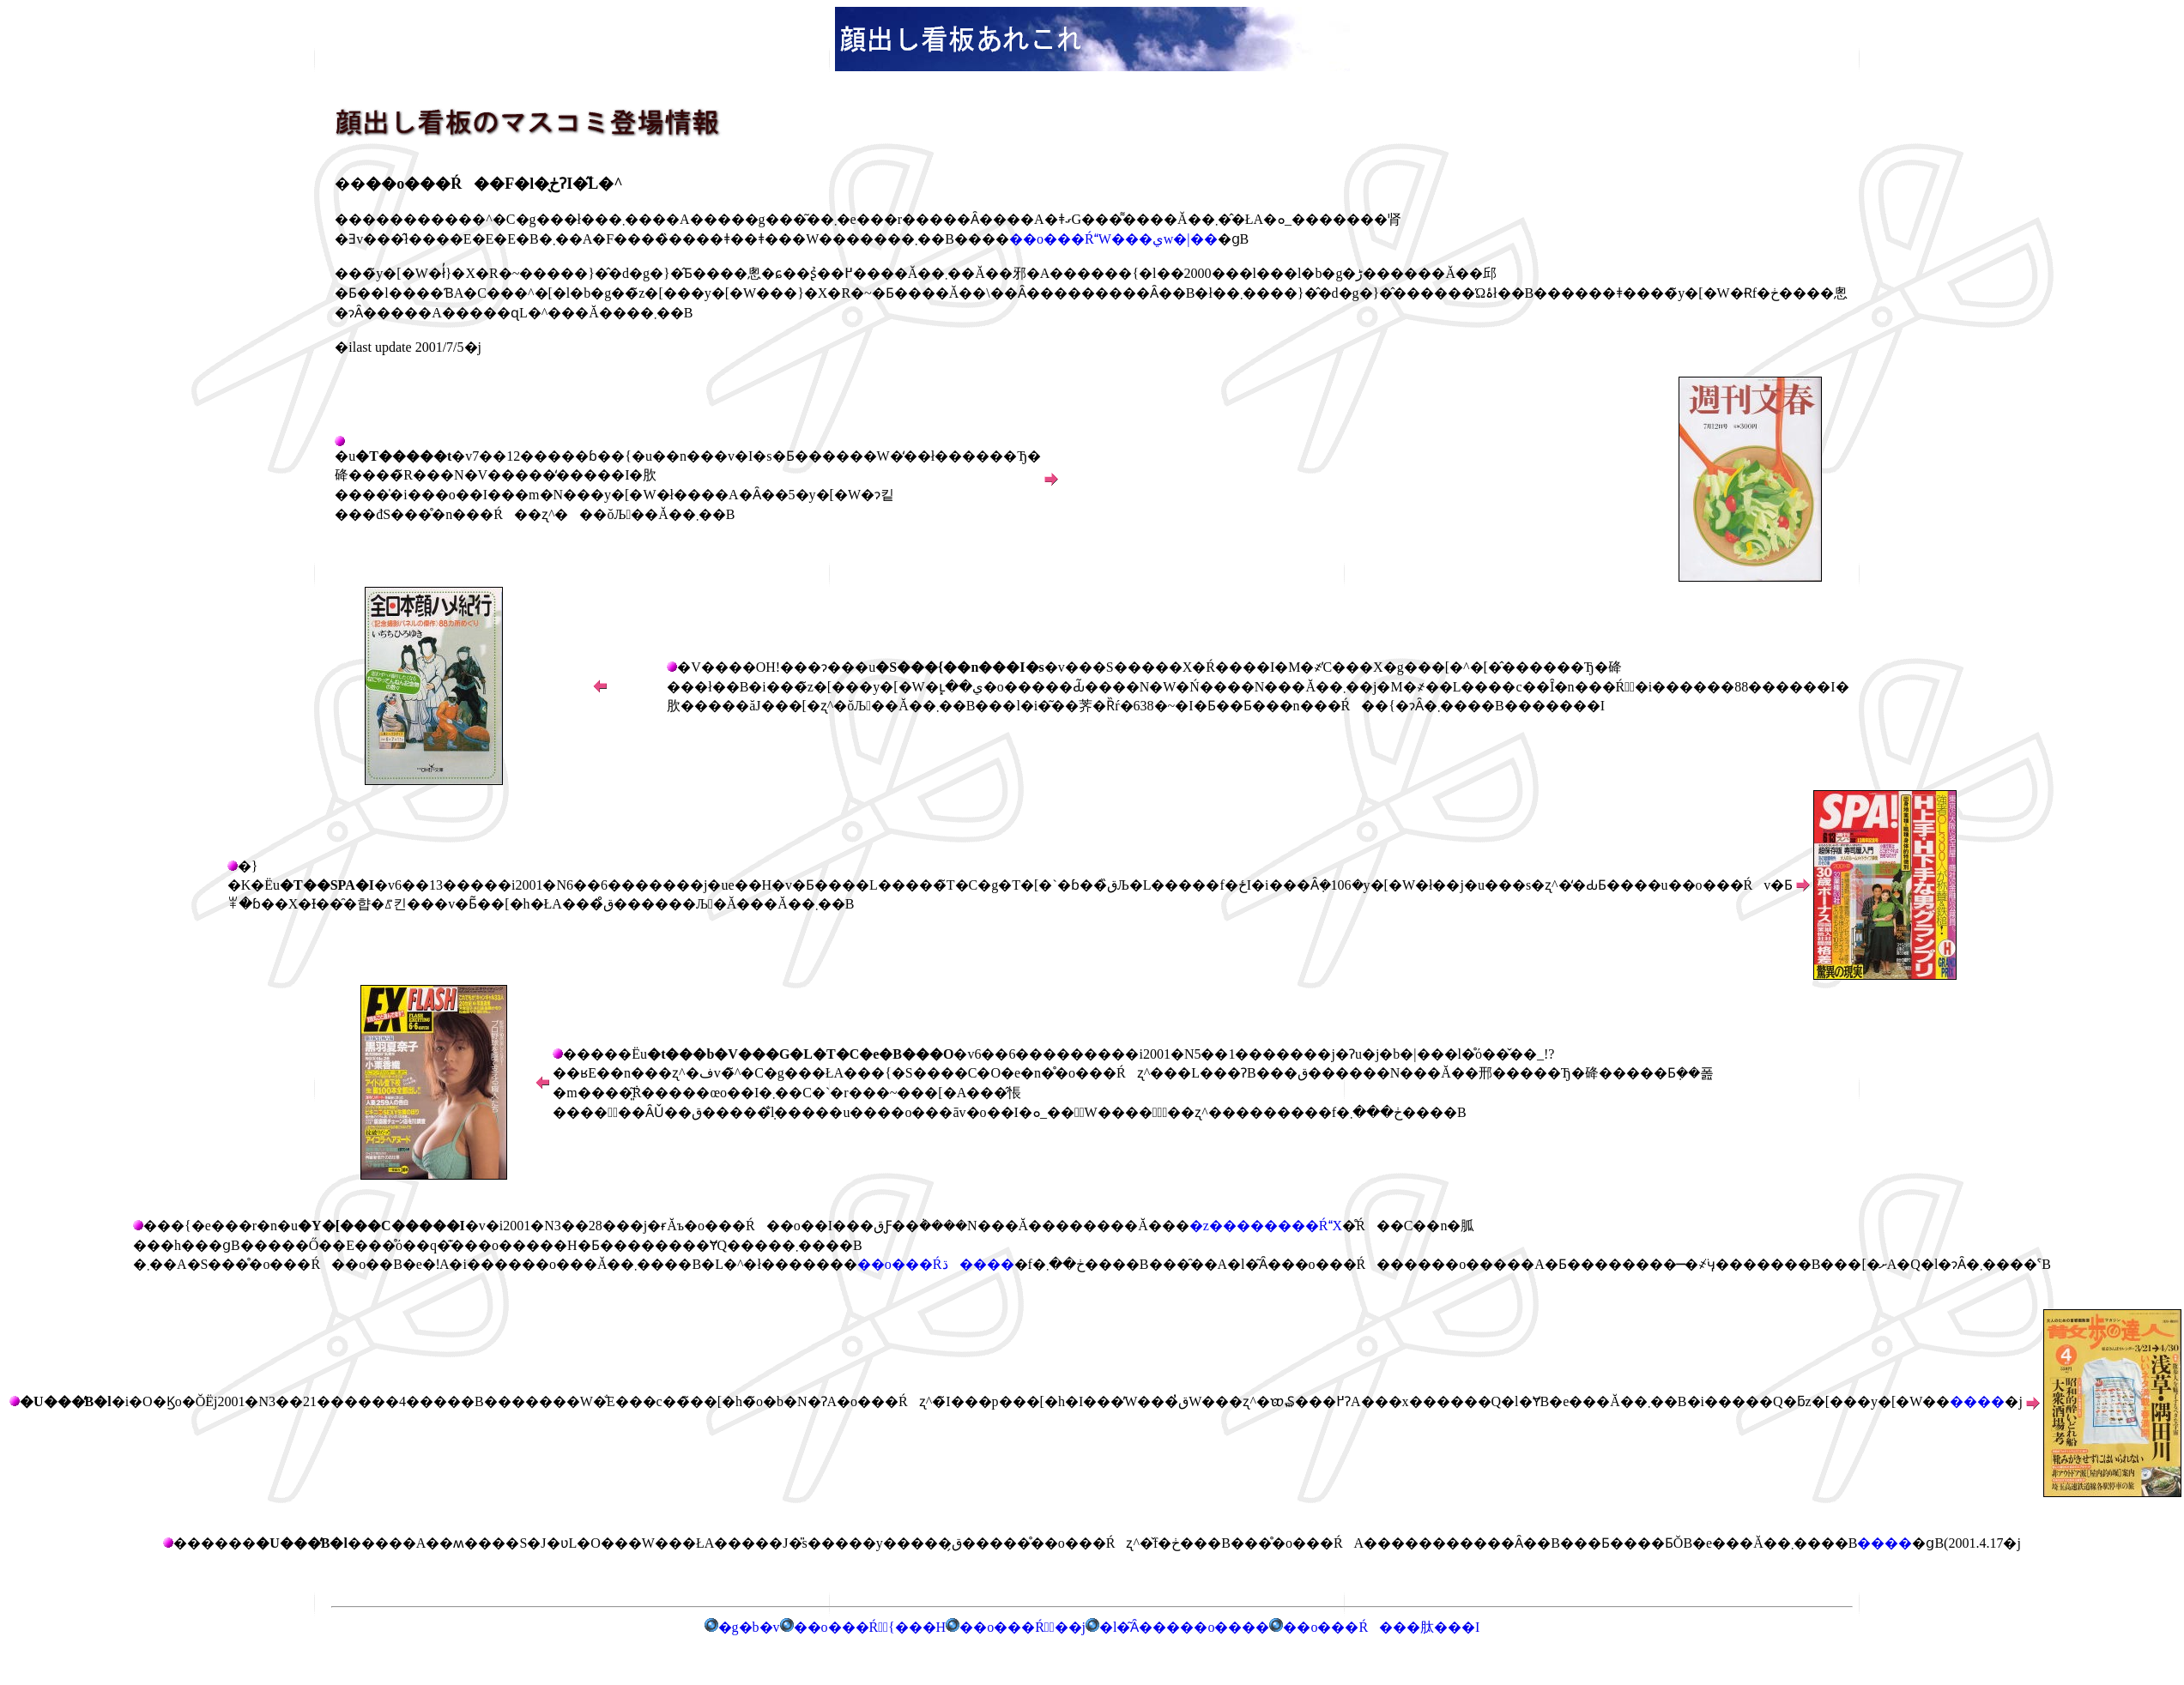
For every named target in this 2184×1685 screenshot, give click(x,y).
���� (1977, 1401)
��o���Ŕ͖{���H (863, 1627)
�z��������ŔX (1265, 1225)
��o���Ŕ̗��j (1016, 1627)
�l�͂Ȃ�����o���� (1177, 1627)
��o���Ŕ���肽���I (1381, 1627)
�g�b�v (742, 1627)
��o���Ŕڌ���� (935, 1264)
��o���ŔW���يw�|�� (1113, 239)
